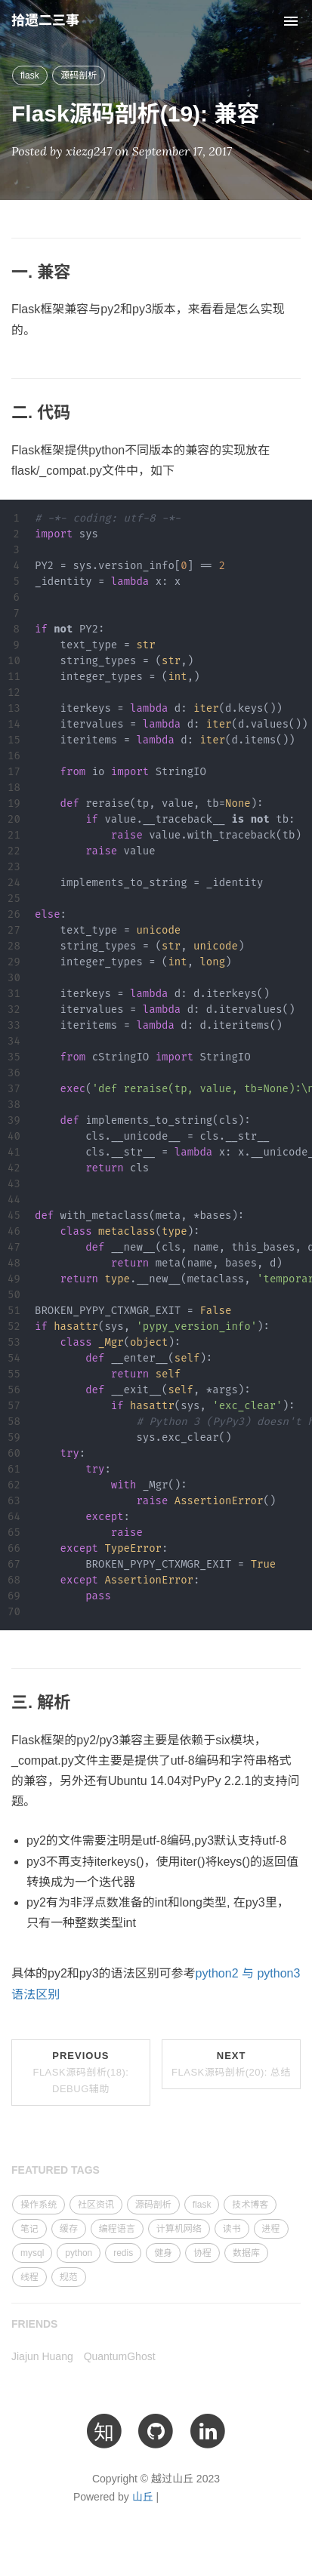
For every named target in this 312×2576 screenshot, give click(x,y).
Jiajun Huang (42, 2356)
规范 (69, 2277)
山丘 (142, 2497)
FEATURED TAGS (55, 2170)
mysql (32, 2253)
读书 (232, 2229)
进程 (271, 2229)
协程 (202, 2253)
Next (231, 2064)
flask (29, 75)
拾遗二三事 (45, 20)
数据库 (246, 2253)
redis (123, 2253)
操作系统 (38, 2204)
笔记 (29, 2229)
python (78, 2253)
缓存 (69, 2229)
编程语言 (117, 2229)
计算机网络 (179, 2229)
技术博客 (250, 2204)
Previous (80, 2072)
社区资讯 (96, 2204)
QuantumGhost (120, 2356)
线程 (29, 2277)
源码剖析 (78, 75)
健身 (163, 2253)
